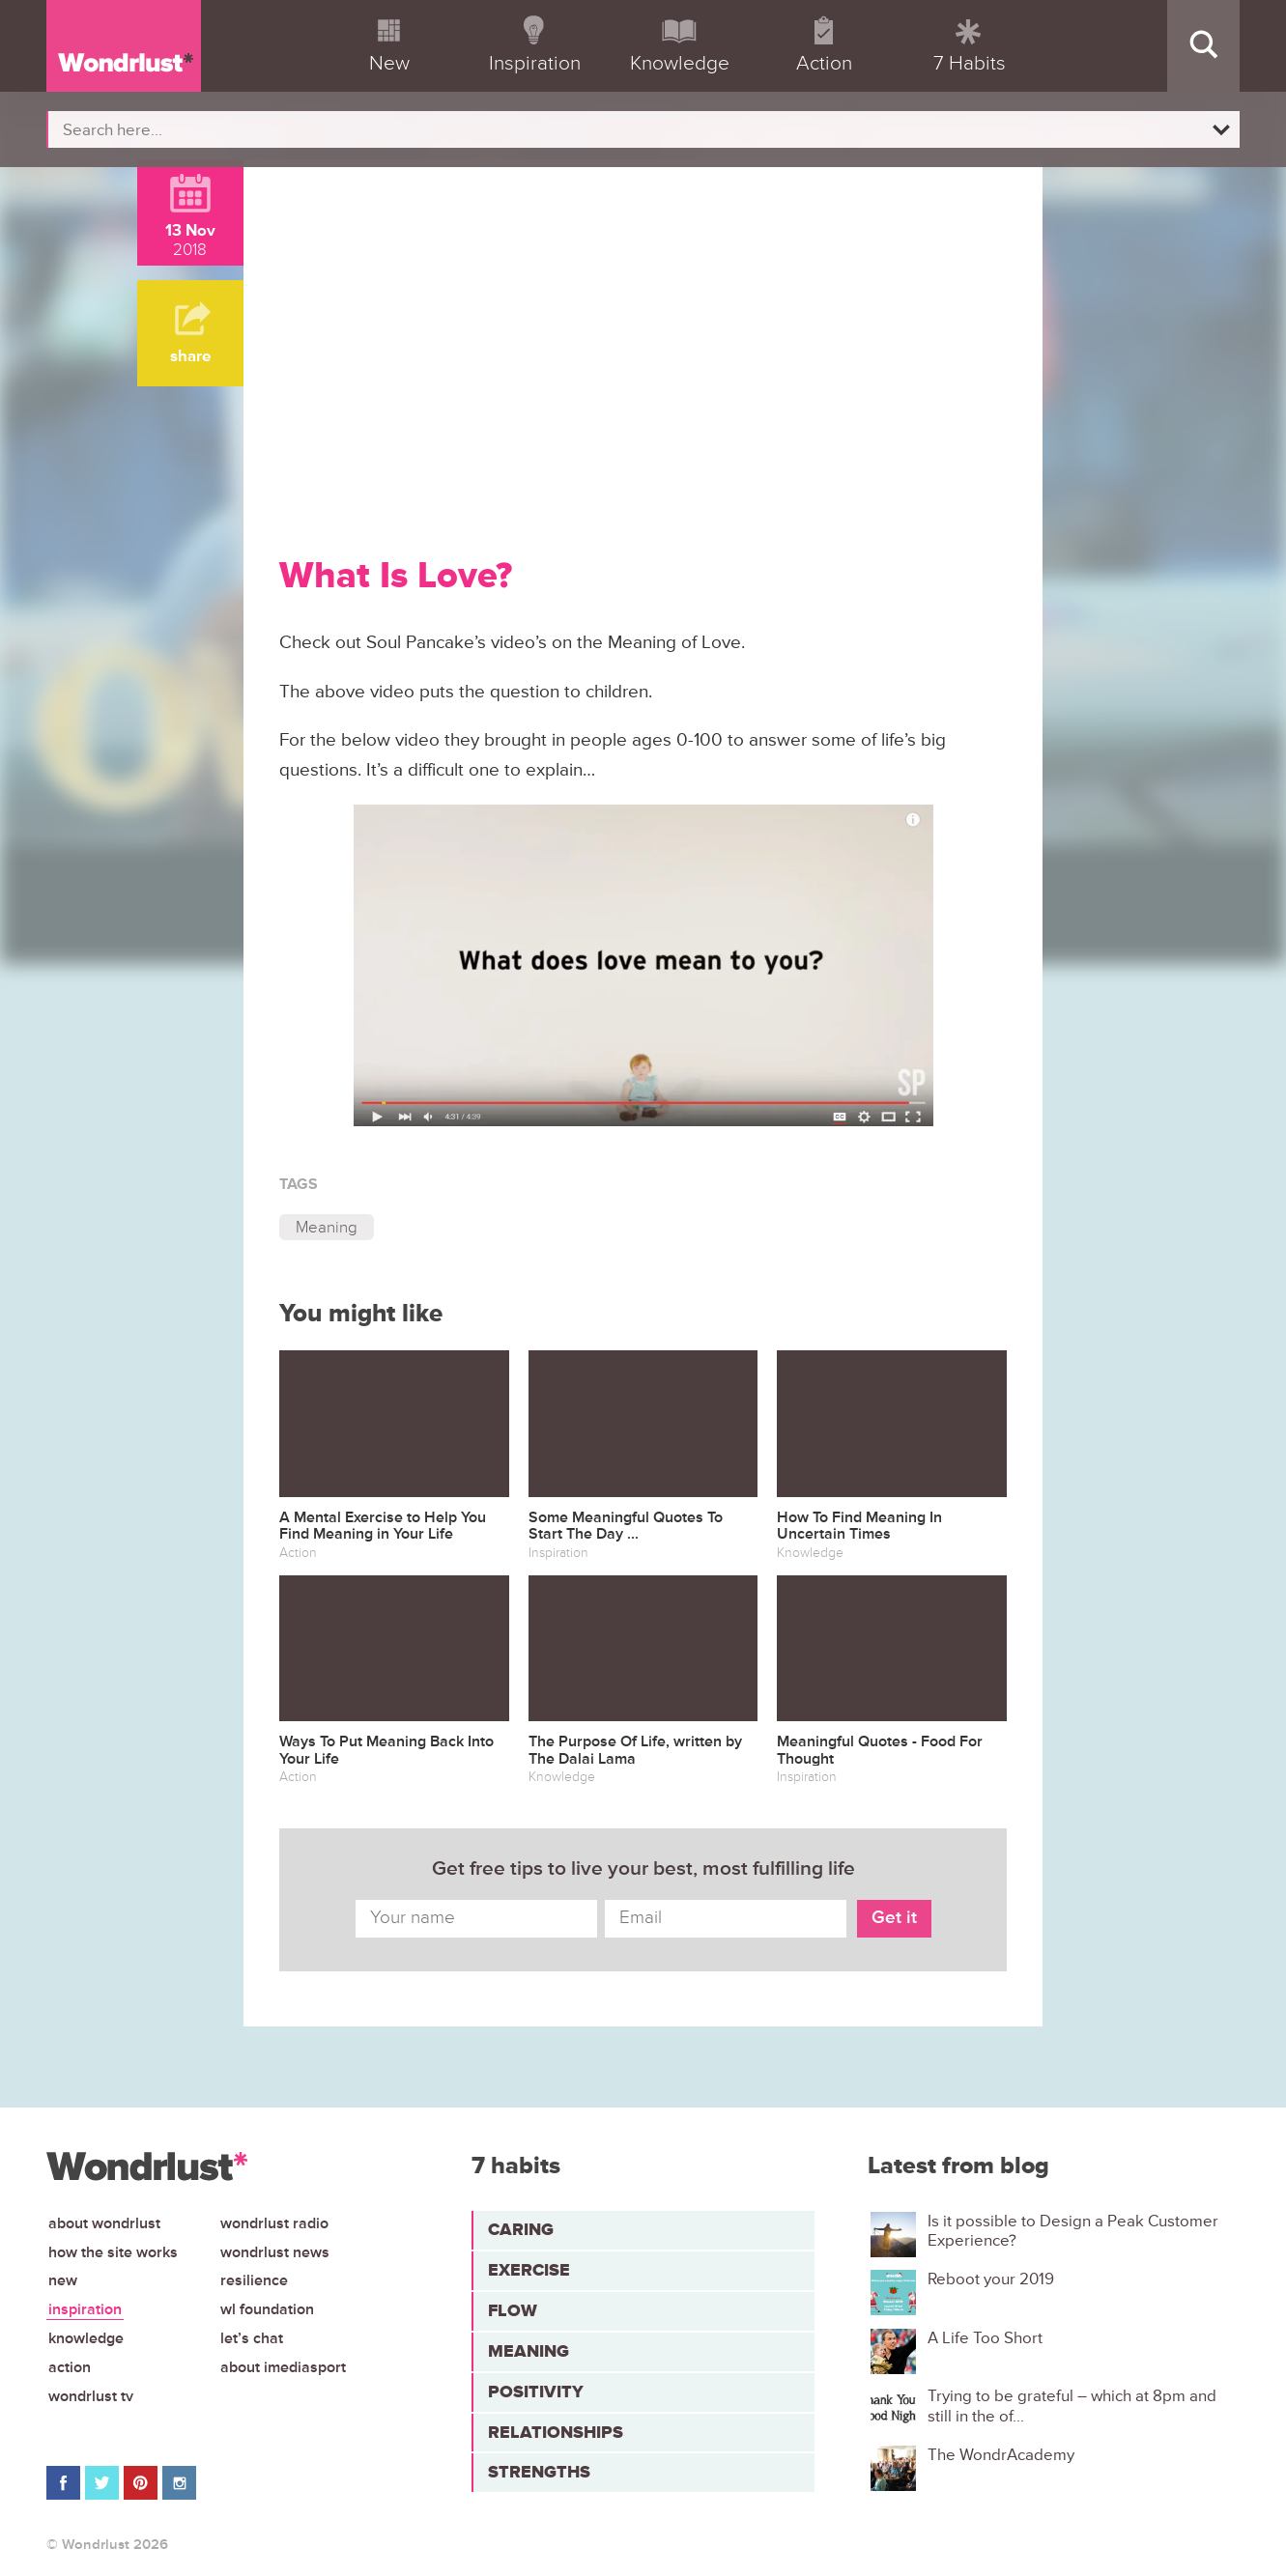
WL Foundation (267, 2309)
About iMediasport (283, 2367)
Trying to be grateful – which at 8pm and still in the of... (1072, 2406)
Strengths (539, 2471)
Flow (512, 2310)
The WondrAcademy (1001, 2455)
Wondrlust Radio (274, 2223)
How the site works (113, 2252)
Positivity (536, 2391)
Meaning (326, 1227)
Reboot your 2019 (991, 2279)
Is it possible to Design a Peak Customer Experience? (1073, 2231)
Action (69, 2367)
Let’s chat (251, 2338)
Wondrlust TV (90, 2396)
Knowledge (86, 2338)
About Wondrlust (104, 2223)
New (62, 2280)
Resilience (254, 2280)
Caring (521, 2229)
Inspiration (85, 2309)
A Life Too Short (985, 2338)
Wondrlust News (274, 2252)
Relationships (555, 2432)
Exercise (529, 2269)
